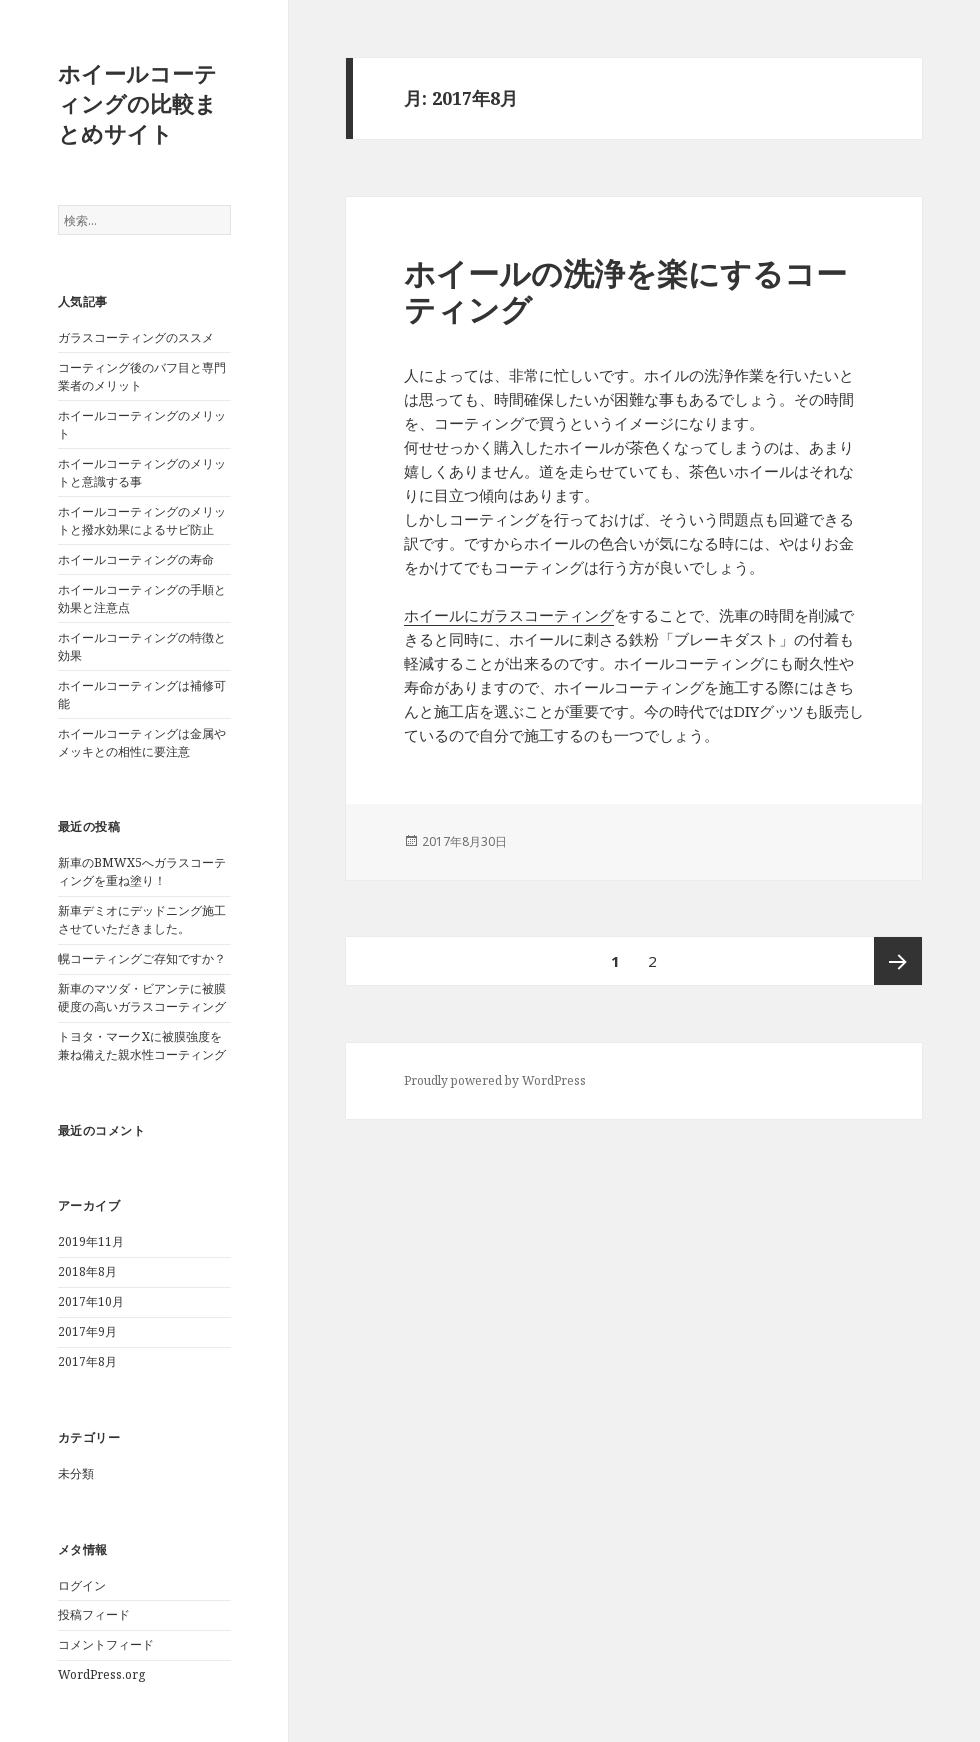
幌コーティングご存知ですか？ (142, 958)
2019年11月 (91, 1241)
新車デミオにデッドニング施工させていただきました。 (142, 919)
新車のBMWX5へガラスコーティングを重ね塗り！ (142, 871)
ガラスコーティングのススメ (136, 337)
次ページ (898, 961)
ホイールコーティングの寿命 (136, 559)
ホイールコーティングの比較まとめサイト (137, 103)
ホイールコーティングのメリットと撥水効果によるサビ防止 (142, 520)
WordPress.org (101, 1674)
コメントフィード (106, 1644)
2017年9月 (87, 1331)
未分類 (76, 1473)
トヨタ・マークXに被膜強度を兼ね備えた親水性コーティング (142, 1045)
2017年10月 (91, 1301)
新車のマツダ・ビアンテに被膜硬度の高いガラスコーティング (142, 997)
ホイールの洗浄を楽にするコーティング (625, 291)
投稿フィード (94, 1614)
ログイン (82, 1585)
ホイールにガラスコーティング (509, 615)
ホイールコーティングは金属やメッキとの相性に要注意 (142, 742)
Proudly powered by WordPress (495, 1080)
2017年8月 (87, 1361)
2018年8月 (87, 1271)
